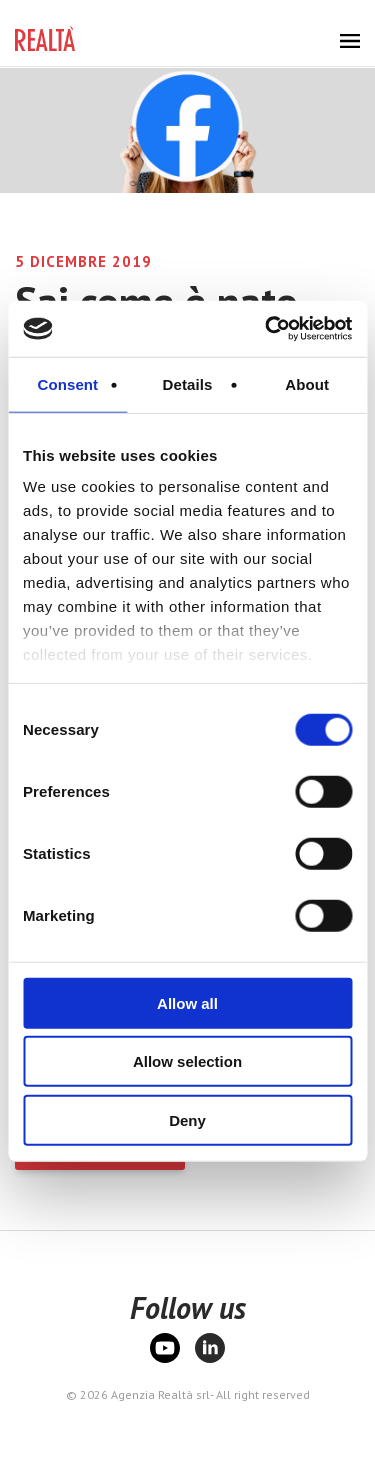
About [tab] (307, 383)
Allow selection (187, 1061)
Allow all (187, 1002)
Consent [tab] (67, 383)
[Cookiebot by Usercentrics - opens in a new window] (267, 329)
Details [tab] (188, 383)
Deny (187, 1119)
